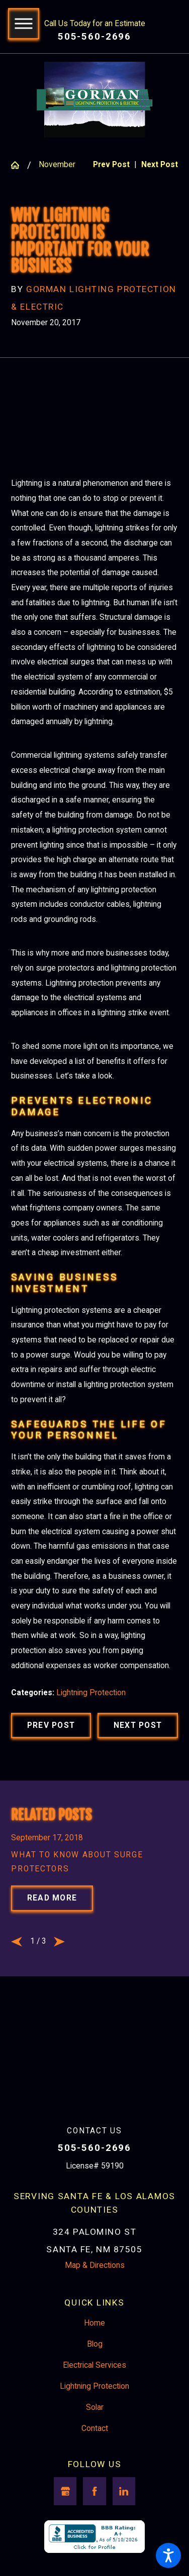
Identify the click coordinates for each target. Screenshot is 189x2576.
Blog (95, 2357)
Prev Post (51, 1737)
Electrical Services (94, 2378)
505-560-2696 (94, 36)
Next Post (138, 1737)
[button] (168, 2555)
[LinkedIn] (124, 2505)
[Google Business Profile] (65, 2505)
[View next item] (59, 1954)
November (57, 164)
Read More (52, 1911)
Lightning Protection (91, 1704)
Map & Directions (95, 2278)
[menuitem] (94, 2337)
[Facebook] (94, 2505)
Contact (94, 2441)
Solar (95, 2420)
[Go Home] (19, 165)
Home (94, 2336)
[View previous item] (16, 1954)
